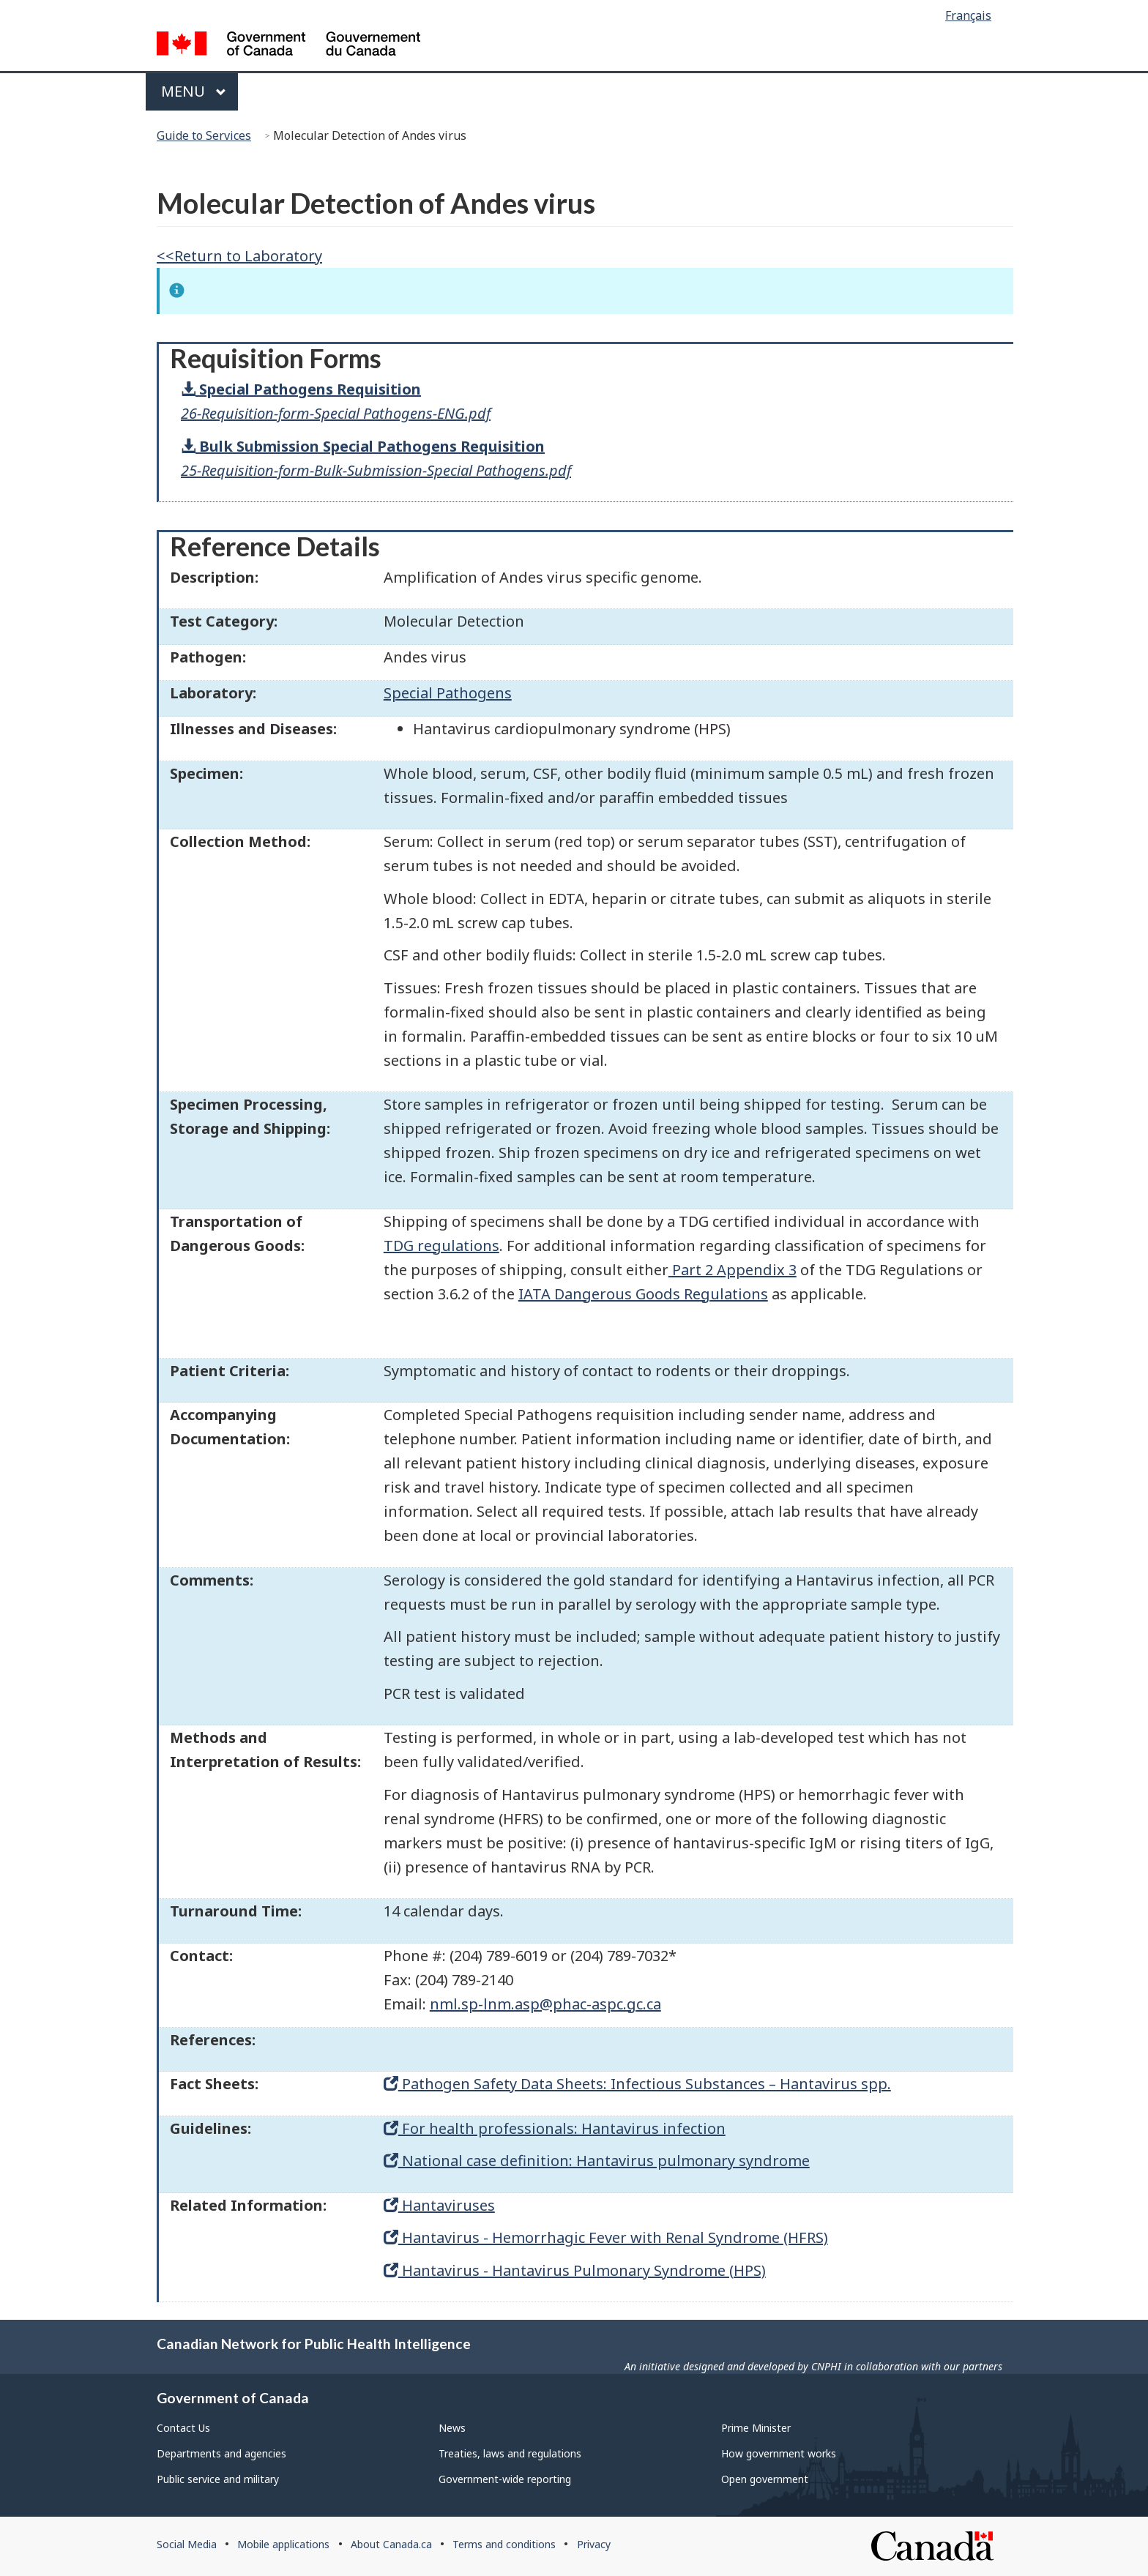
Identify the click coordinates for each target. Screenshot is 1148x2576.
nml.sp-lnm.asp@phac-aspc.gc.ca (545, 2004)
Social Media (187, 2544)
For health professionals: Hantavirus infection (555, 2128)
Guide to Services (204, 135)
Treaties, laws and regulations (510, 2453)
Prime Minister (756, 2428)
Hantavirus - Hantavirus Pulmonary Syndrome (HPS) (575, 2270)
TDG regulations (441, 1245)
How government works (778, 2453)
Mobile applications (283, 2544)
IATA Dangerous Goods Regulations (643, 1294)
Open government (764, 2479)
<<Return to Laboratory (239, 256)
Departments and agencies (221, 2453)
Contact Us (183, 2428)
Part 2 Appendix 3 (732, 1270)
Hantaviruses (439, 2205)
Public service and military (218, 2479)
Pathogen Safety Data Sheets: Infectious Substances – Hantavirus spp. (637, 2084)
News (452, 2428)
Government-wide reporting (505, 2479)
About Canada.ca (391, 2544)
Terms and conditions (504, 2544)
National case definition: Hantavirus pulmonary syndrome (597, 2160)
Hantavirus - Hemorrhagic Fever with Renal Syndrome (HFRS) (606, 2237)
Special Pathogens (448, 693)
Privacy (594, 2544)
